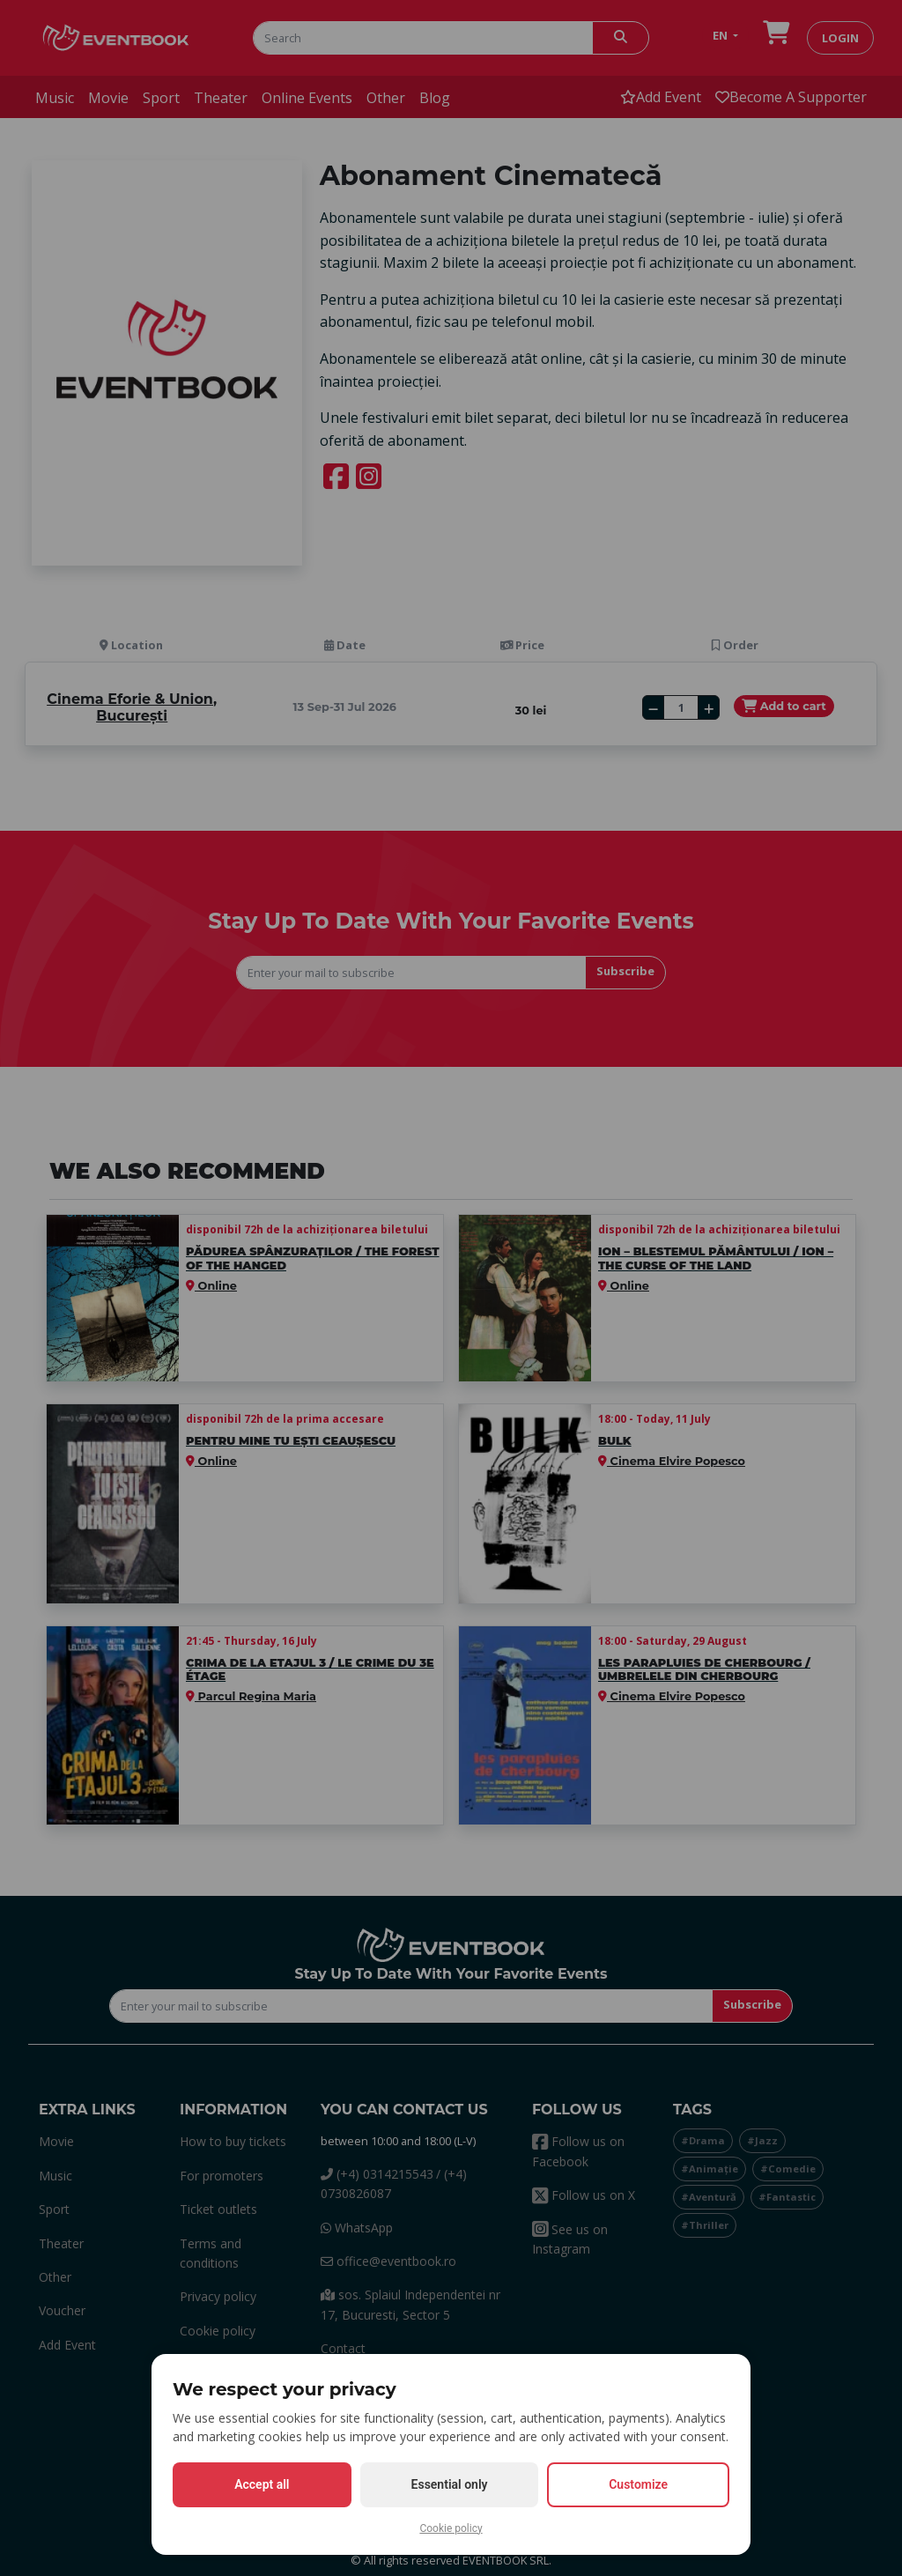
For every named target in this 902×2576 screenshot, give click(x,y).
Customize (638, 2484)
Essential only (449, 2484)
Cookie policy (450, 2528)
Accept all (261, 2484)
